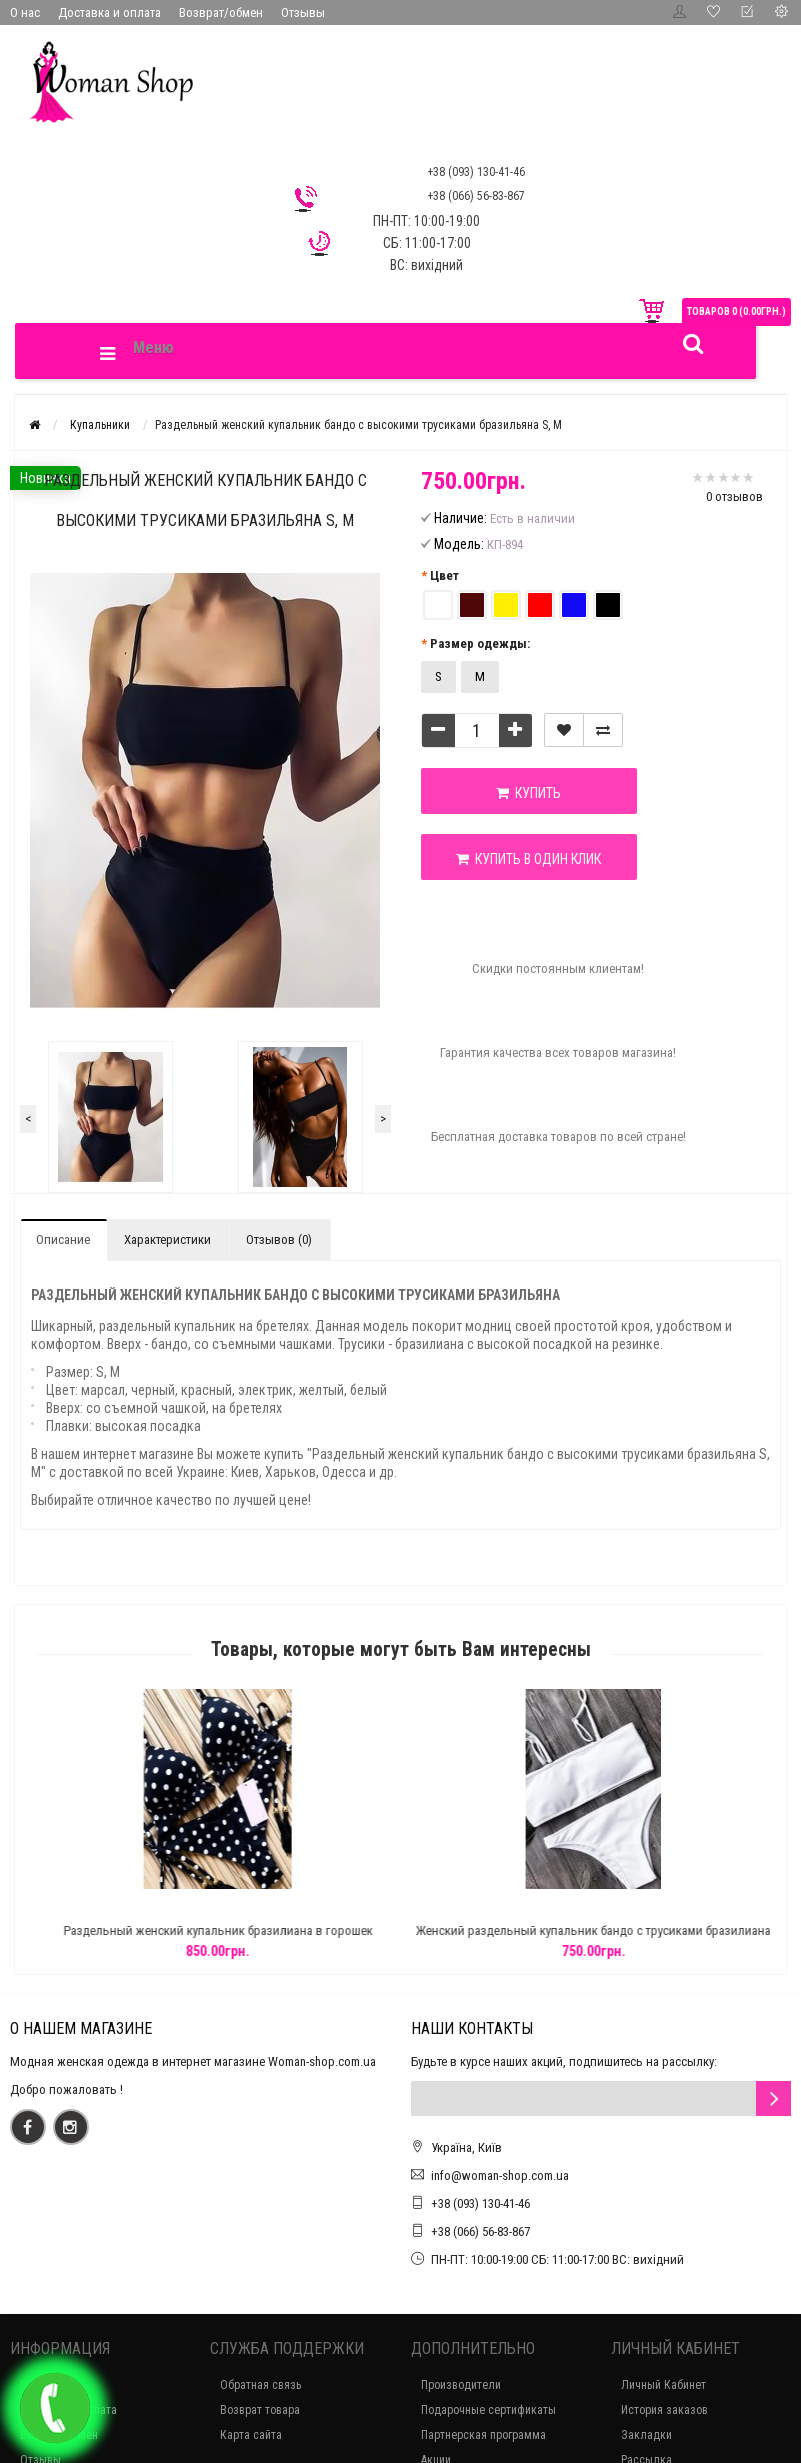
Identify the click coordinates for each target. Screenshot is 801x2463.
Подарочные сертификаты (488, 2410)
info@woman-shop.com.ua (500, 2175)
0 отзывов (734, 496)
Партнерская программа (483, 2435)
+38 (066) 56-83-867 (480, 2231)
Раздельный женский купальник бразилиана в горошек (279, 1930)
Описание (63, 1239)
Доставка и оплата (109, 12)
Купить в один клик (528, 859)
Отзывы (303, 12)
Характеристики (167, 1239)
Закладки (646, 2435)
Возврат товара (260, 2410)
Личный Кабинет (663, 2385)
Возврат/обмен (221, 12)
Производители (461, 2385)
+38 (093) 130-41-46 (480, 2203)
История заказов (664, 2410)
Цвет (444, 575)
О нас (25, 12)
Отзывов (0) (279, 1239)
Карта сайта (251, 2435)
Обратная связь (260, 2385)
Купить (528, 793)
